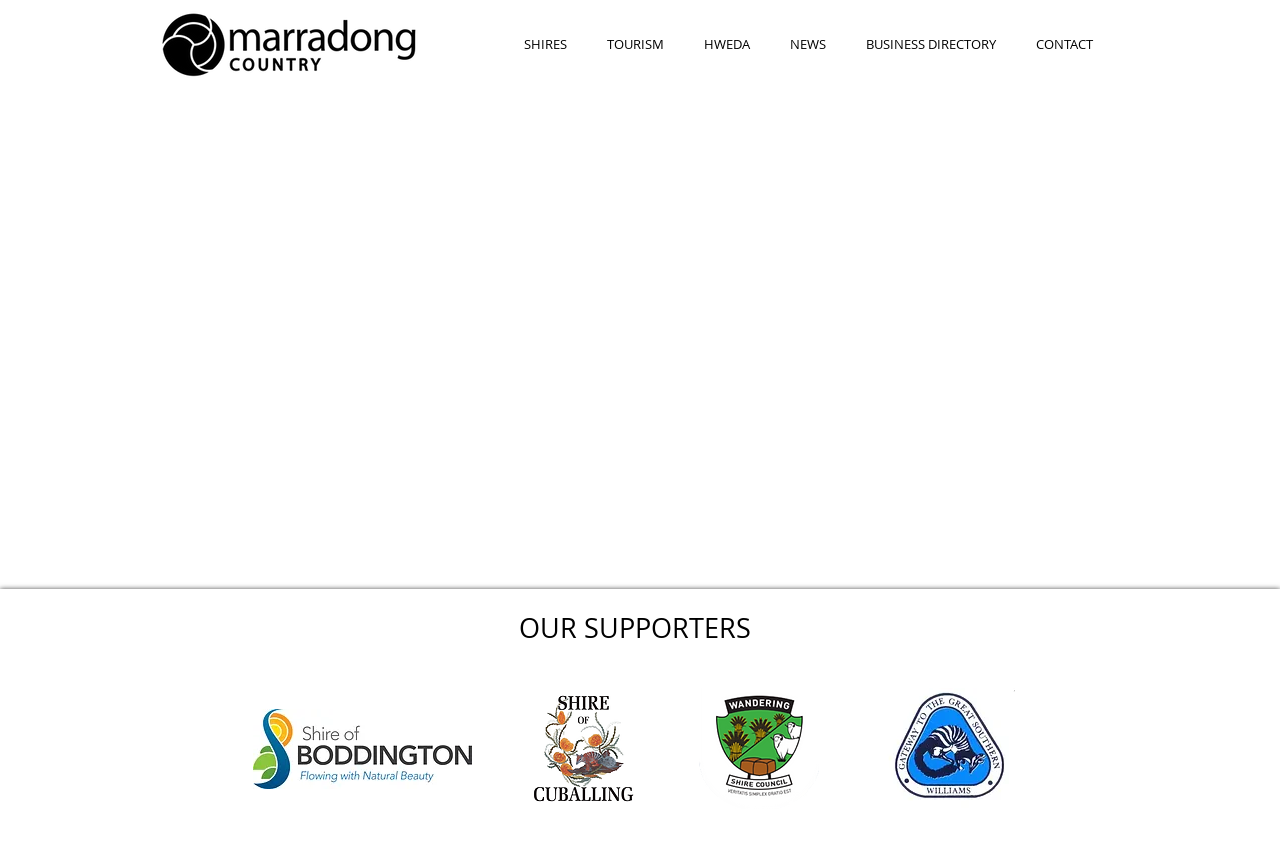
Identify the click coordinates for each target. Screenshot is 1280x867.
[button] (545, 44)
